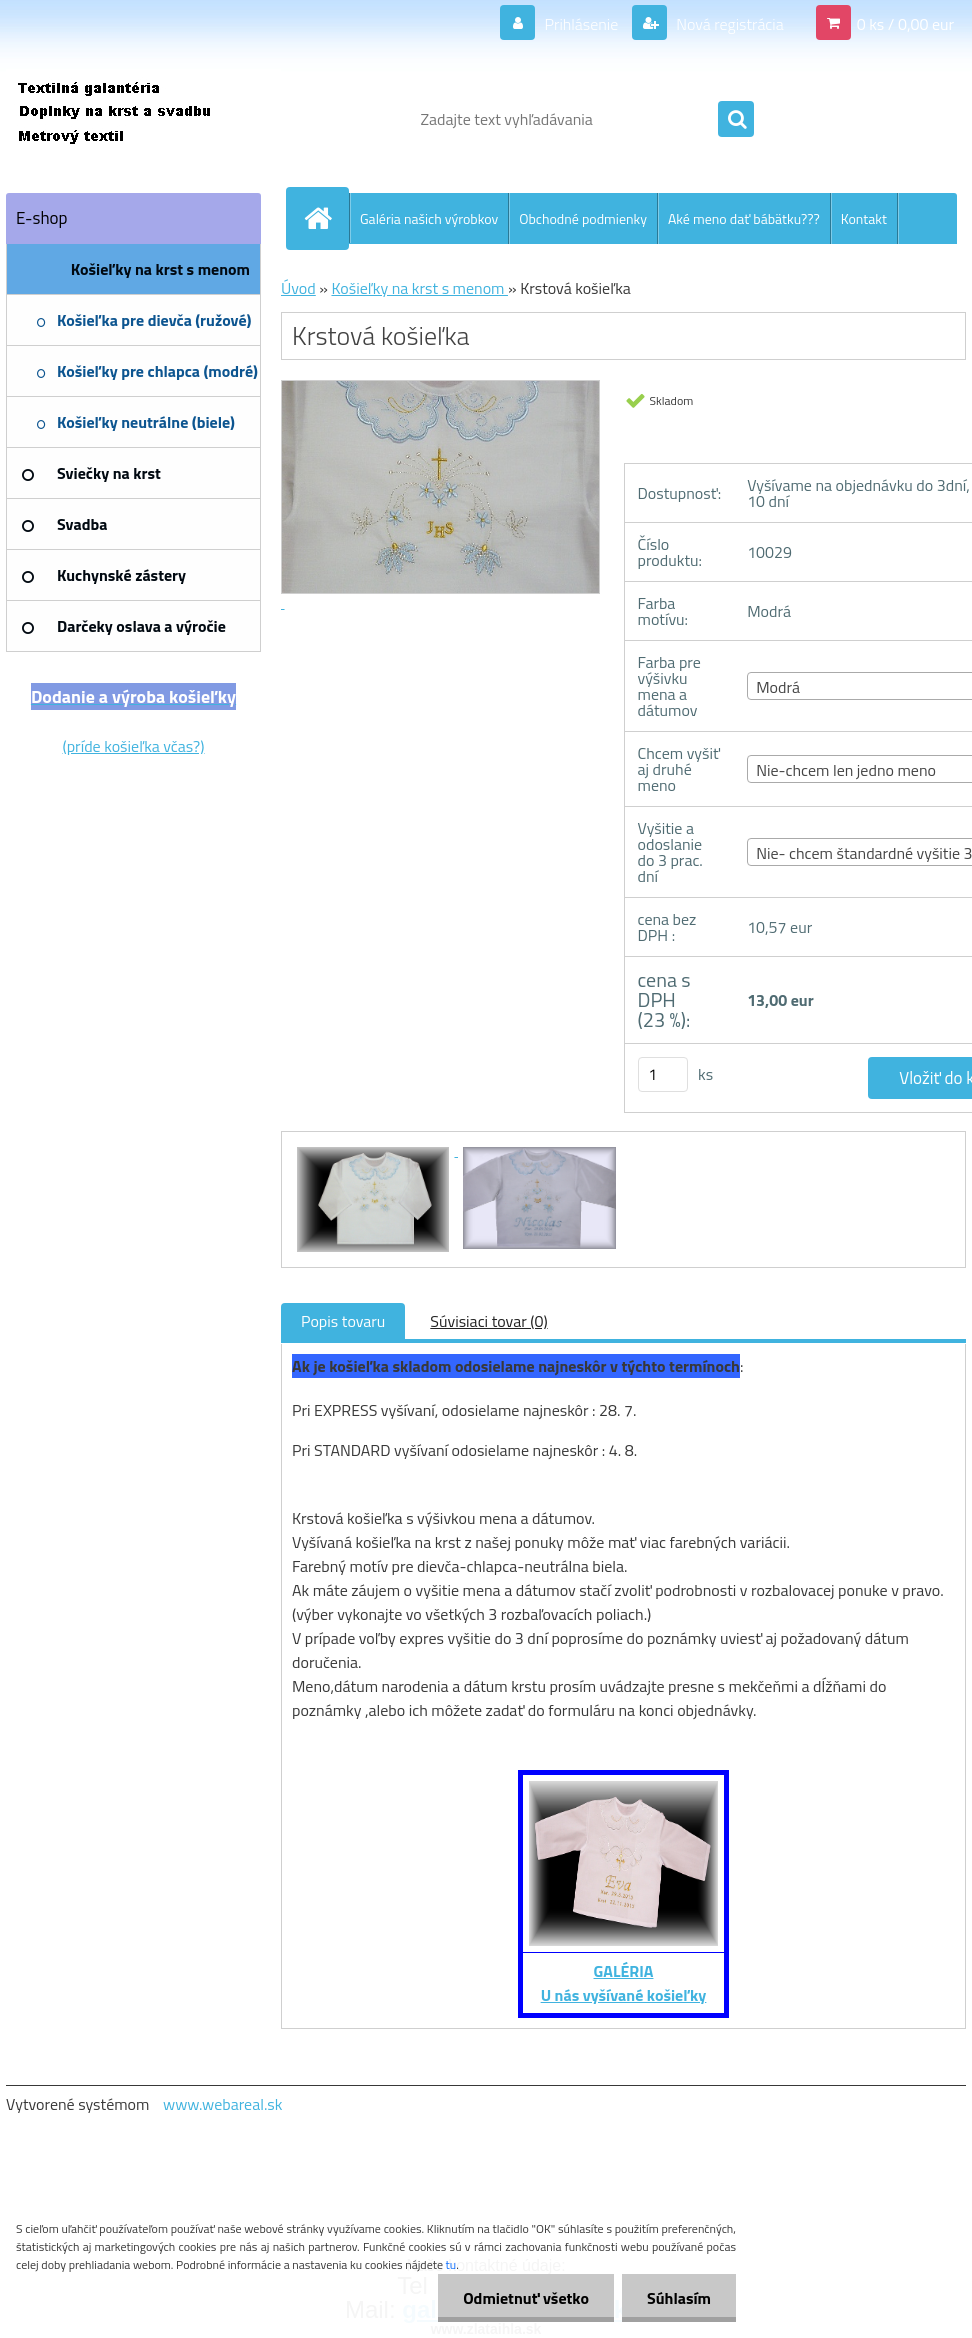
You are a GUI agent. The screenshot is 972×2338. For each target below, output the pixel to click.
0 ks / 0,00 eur (905, 24)
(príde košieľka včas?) (134, 746)
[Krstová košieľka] (375, 1150)
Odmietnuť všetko (526, 2298)
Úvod (298, 288)
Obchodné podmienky (583, 218)
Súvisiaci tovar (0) (488, 1321)
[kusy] (663, 1074)
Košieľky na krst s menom (419, 288)
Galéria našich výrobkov (429, 218)
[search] (736, 120)
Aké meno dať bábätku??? (744, 218)
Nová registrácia (728, 24)
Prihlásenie (581, 24)
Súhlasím (679, 2298)
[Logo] (143, 119)
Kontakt (864, 218)
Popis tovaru (343, 1321)
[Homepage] (326, 218)
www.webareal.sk (223, 2104)
